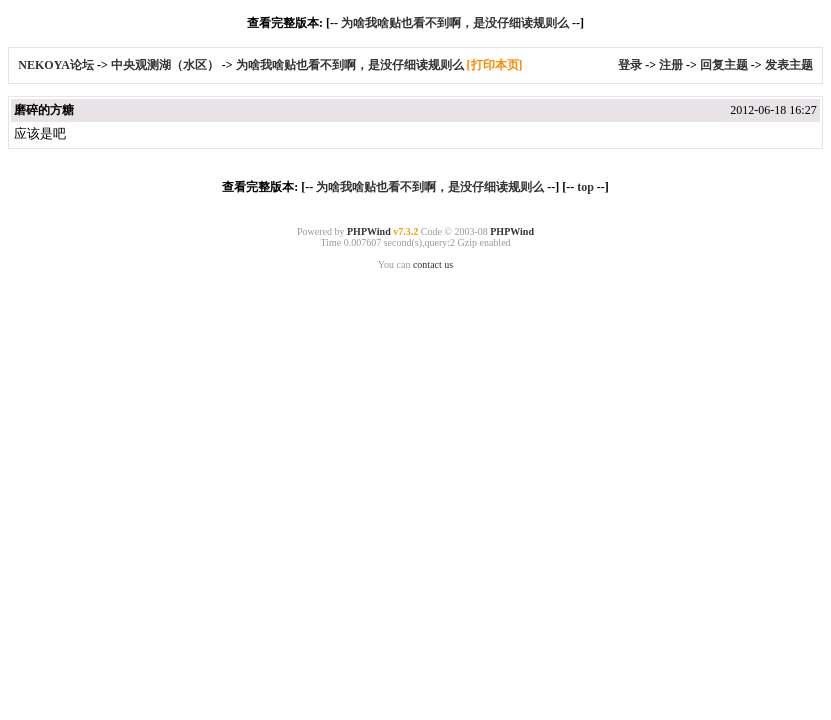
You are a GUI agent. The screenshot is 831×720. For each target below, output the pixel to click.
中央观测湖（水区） (165, 65)
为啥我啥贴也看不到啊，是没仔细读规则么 (455, 23)
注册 (671, 65)
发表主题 (789, 65)
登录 (630, 65)
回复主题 (724, 65)
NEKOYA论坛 (57, 65)
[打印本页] (495, 65)
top (585, 187)
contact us (433, 264)
